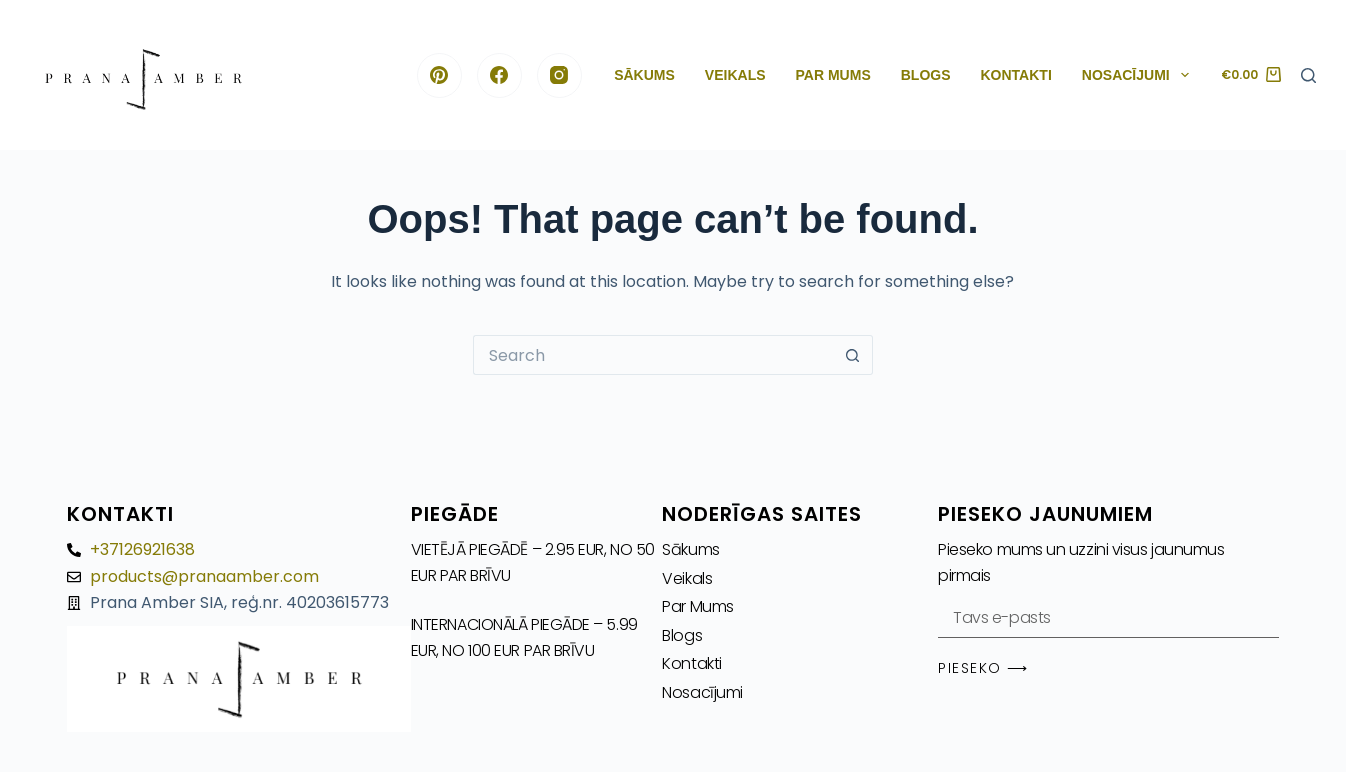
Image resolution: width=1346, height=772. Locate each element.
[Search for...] (653, 355)
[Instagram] (559, 75)
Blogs (926, 75)
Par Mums (833, 75)
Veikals (735, 75)
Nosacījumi (1139, 75)
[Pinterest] (439, 75)
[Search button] (853, 355)
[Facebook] (499, 75)
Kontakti (1016, 75)
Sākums (644, 75)
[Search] (1308, 75)
